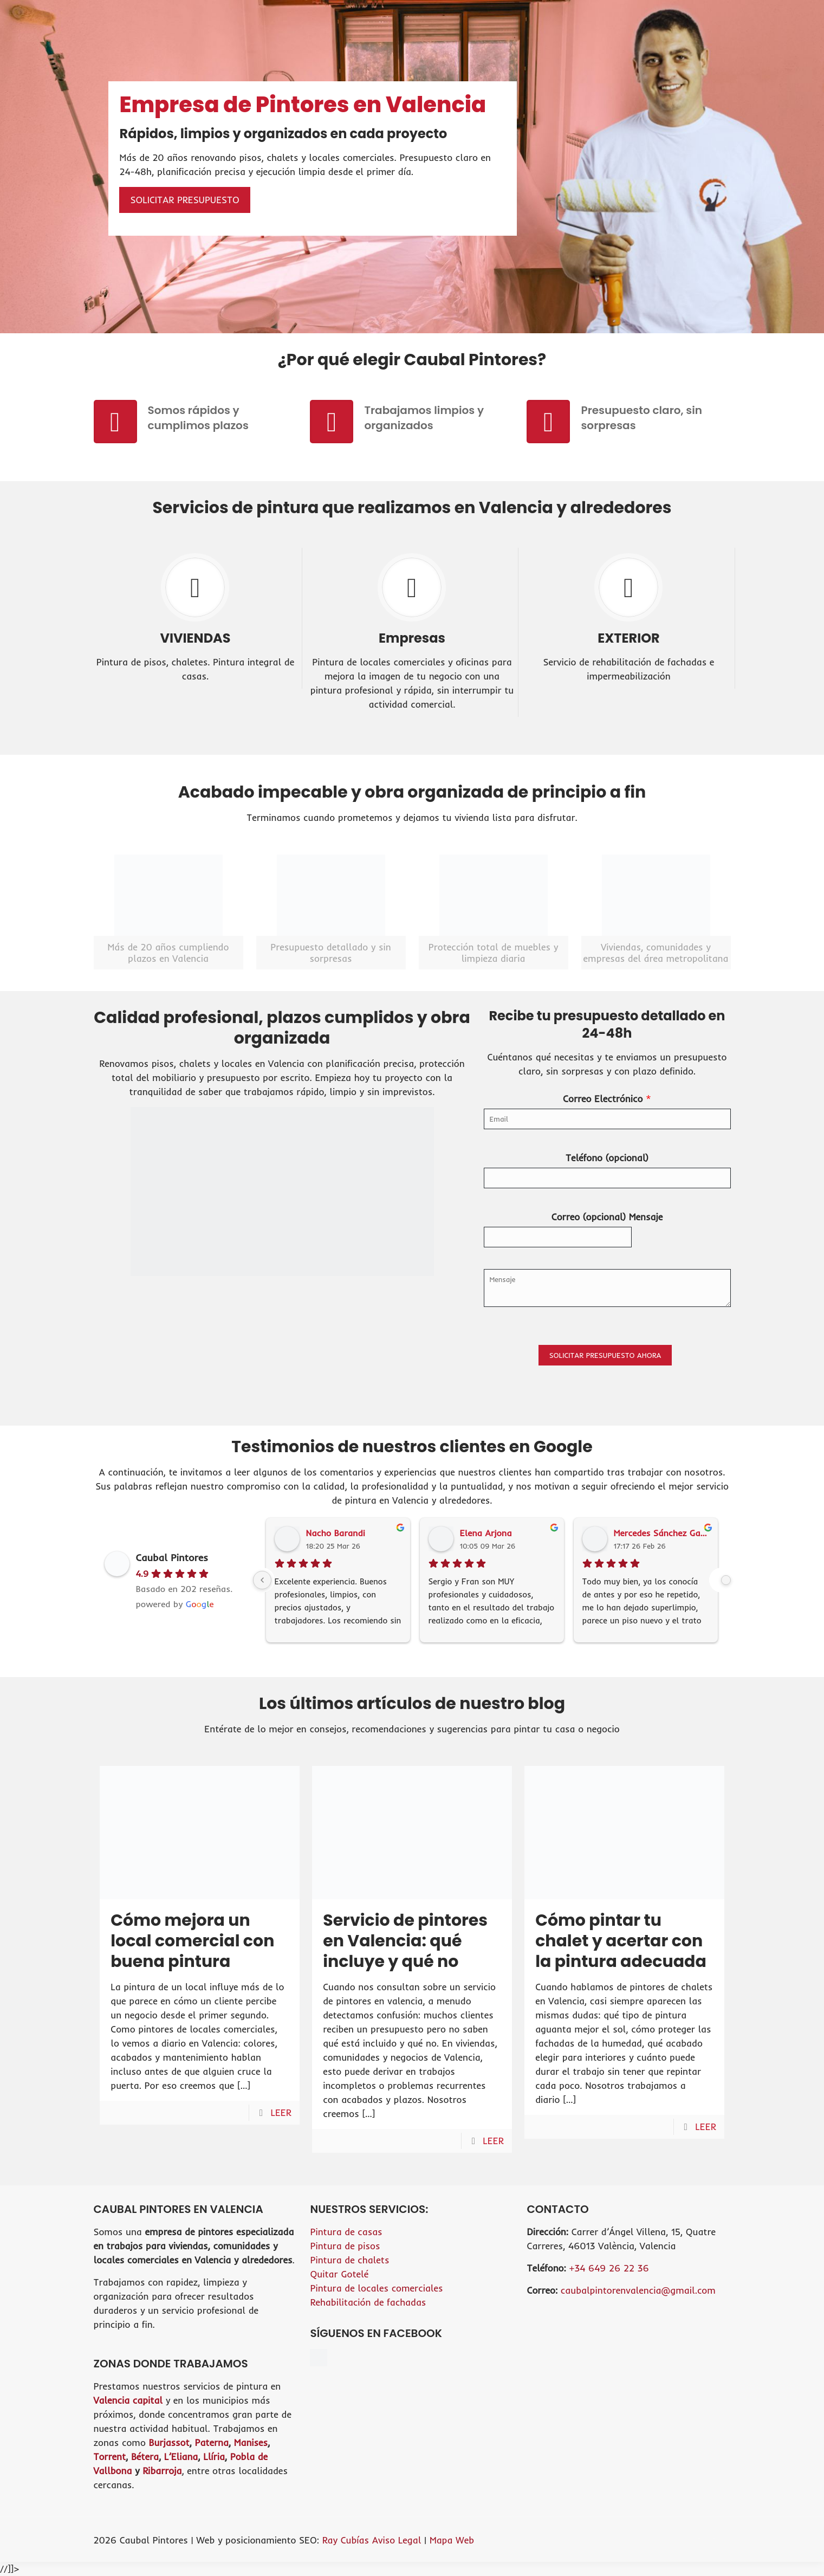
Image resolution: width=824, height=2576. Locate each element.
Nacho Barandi (335, 1533)
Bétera (145, 2456)
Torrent (110, 2456)
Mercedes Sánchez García (661, 1533)
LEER (280, 2112)
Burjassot (168, 2442)
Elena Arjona (486, 1533)
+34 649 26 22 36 (608, 2268)
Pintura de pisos (345, 2245)
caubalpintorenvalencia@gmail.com (638, 2290)
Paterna (211, 2442)
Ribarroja (161, 2470)
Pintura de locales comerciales (376, 2288)
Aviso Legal (398, 2540)
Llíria (214, 2456)
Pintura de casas (346, 2231)
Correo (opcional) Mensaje (607, 1216)
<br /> (628, 2346)
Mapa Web (452, 2540)
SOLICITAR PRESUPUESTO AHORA (605, 1355)
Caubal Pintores (172, 1557)
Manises (251, 2442)
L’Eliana (181, 2456)
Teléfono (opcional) (607, 1157)
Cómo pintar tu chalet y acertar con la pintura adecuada (620, 1941)
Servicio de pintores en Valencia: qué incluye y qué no (405, 1941)
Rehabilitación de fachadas (368, 2302)
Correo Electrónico (607, 1098)
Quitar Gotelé (339, 2274)
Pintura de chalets (349, 2260)
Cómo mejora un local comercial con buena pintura (192, 1941)
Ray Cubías (345, 2540)
